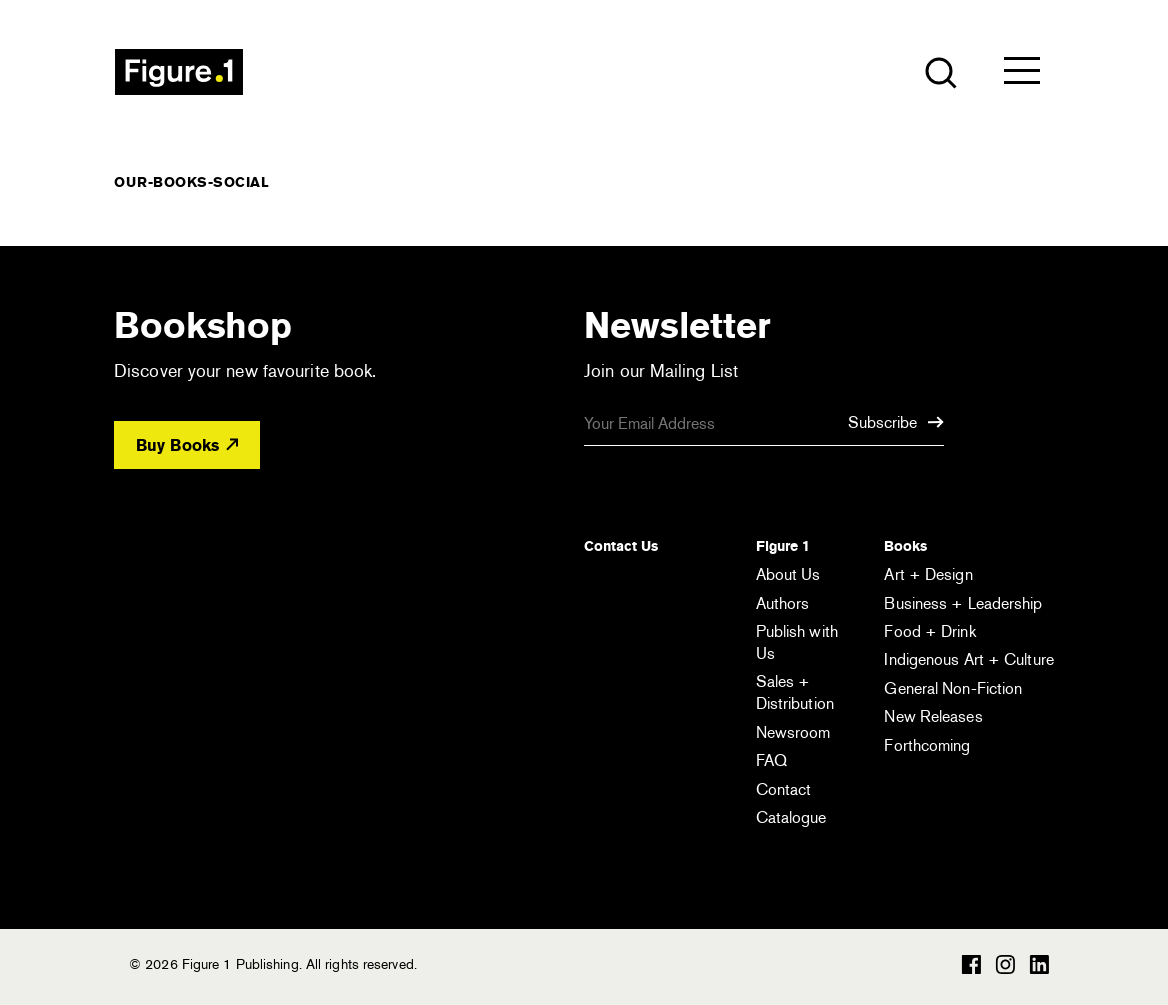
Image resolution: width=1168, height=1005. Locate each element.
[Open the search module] (939, 71)
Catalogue (791, 817)
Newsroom (793, 732)
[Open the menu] (1022, 75)
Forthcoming (927, 745)
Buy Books (187, 445)
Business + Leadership (963, 603)
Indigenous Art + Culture (968, 659)
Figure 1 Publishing (179, 72)
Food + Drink (929, 631)
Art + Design (928, 574)
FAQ (771, 760)
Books (905, 546)
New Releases (933, 716)
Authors (783, 603)
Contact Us (621, 546)
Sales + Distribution (795, 692)
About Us (788, 574)
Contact (784, 789)
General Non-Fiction (953, 688)
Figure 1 (783, 546)
